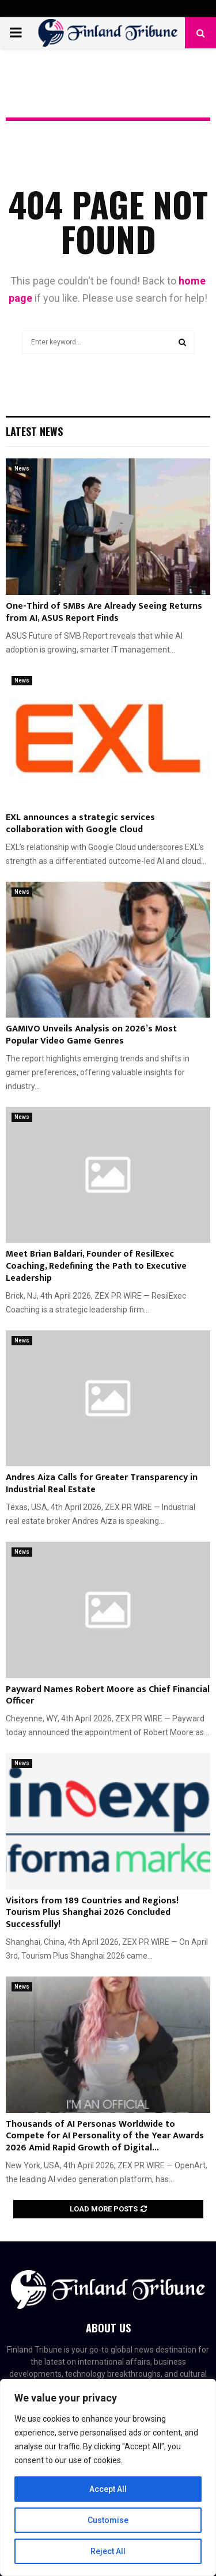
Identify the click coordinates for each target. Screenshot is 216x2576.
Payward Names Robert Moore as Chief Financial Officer (108, 1695)
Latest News (34, 431)
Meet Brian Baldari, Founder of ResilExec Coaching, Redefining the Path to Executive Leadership (96, 1266)
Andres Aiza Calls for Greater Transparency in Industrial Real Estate (102, 1483)
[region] (108, 2477)
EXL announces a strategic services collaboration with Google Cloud (80, 823)
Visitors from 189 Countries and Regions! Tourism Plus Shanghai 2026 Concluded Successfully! (92, 1913)
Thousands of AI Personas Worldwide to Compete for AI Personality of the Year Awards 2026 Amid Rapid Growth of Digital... (105, 2136)
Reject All (108, 2551)
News (21, 468)
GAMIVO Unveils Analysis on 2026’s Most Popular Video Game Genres (91, 1035)
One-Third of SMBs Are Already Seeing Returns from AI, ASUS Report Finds (104, 612)
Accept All (108, 2489)
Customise (108, 2520)
